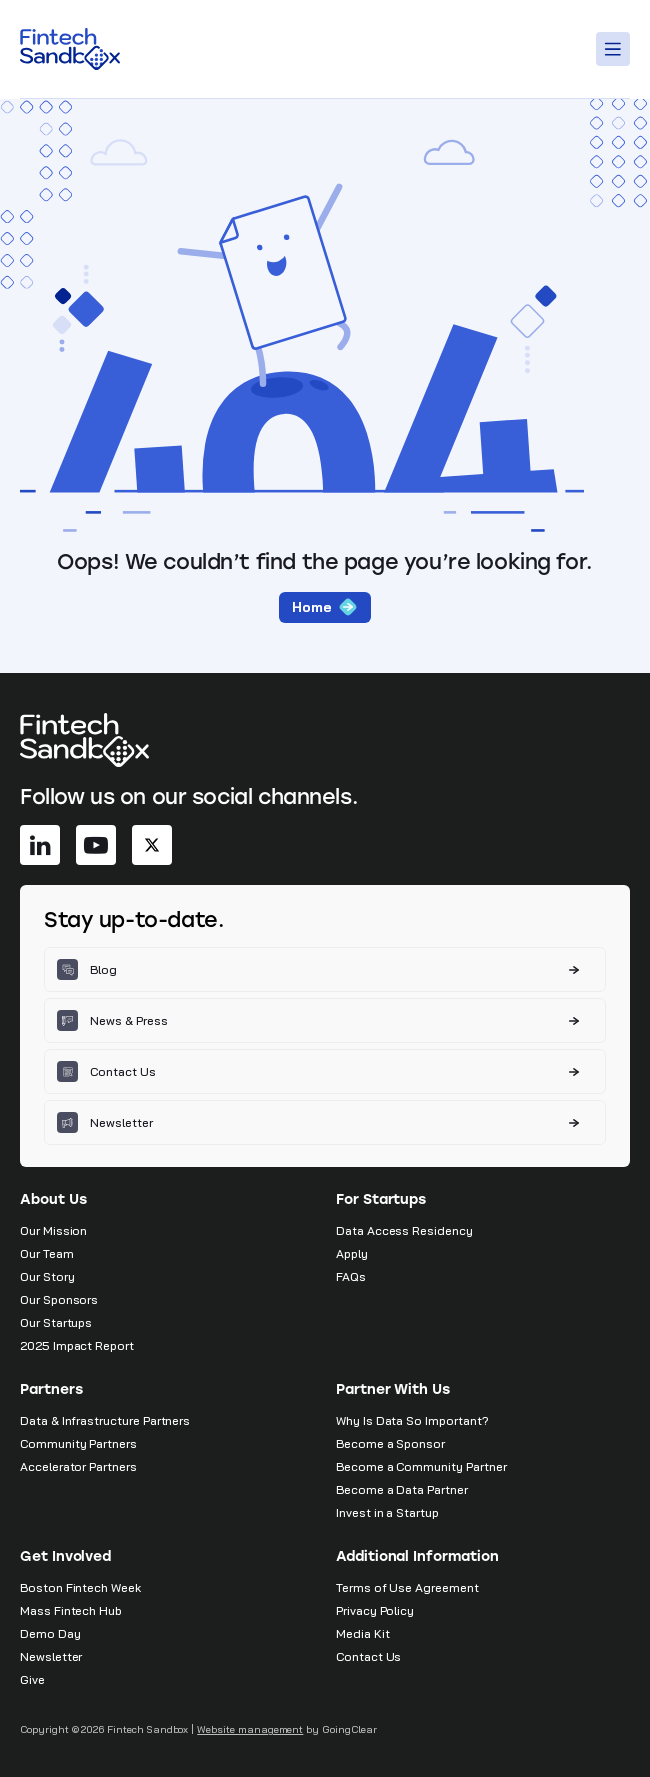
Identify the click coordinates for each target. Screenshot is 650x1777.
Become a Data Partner (402, 1489)
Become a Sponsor (390, 1443)
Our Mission (53, 1230)
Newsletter (51, 1656)
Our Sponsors (59, 1299)
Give (32, 1679)
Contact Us (368, 1656)
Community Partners (78, 1443)
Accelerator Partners (78, 1466)
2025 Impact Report (77, 1345)
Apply (352, 1253)
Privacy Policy (375, 1610)
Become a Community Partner (421, 1466)
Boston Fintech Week (80, 1587)
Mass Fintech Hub (71, 1610)
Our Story (47, 1276)
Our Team (47, 1253)
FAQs (351, 1276)
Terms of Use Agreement (407, 1587)
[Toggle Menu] (616, 49)
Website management (250, 1729)
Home (325, 607)
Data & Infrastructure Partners (105, 1420)
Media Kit (362, 1633)
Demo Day (50, 1633)
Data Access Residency (404, 1230)
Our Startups (56, 1322)
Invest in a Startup (387, 1512)
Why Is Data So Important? (412, 1420)
